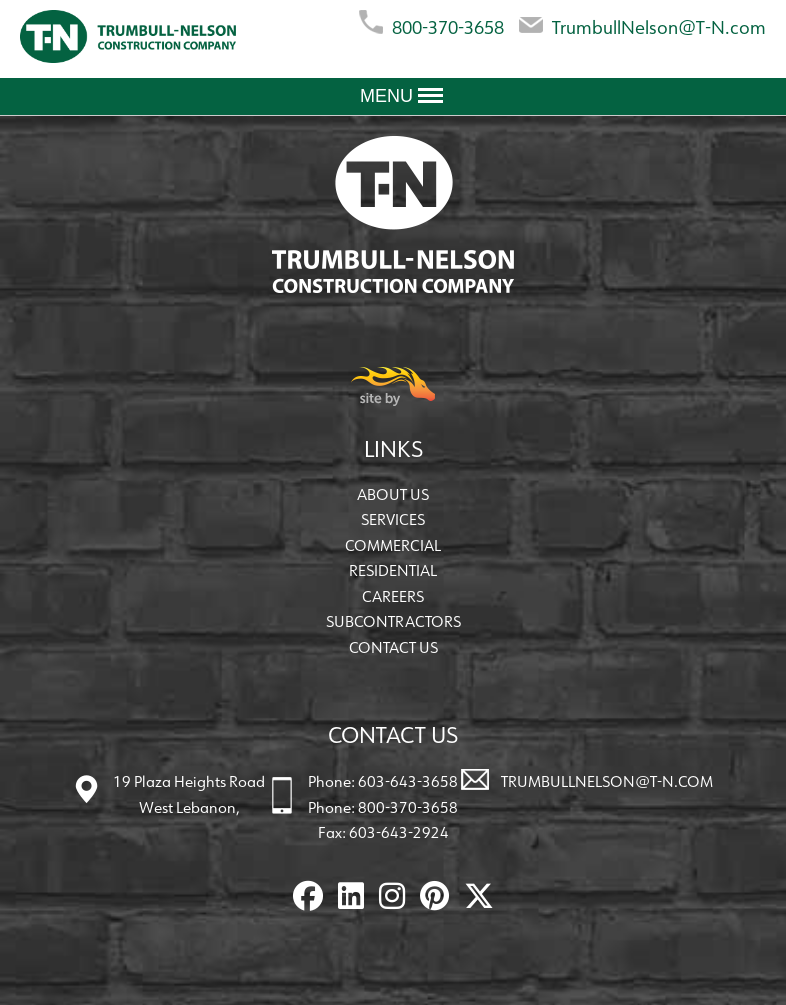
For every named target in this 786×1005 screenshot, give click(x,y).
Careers (393, 596)
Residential (393, 570)
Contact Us (393, 647)
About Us (393, 494)
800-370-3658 (431, 23)
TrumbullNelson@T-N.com (642, 23)
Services (393, 519)
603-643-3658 (408, 781)
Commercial (393, 545)
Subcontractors (393, 621)
